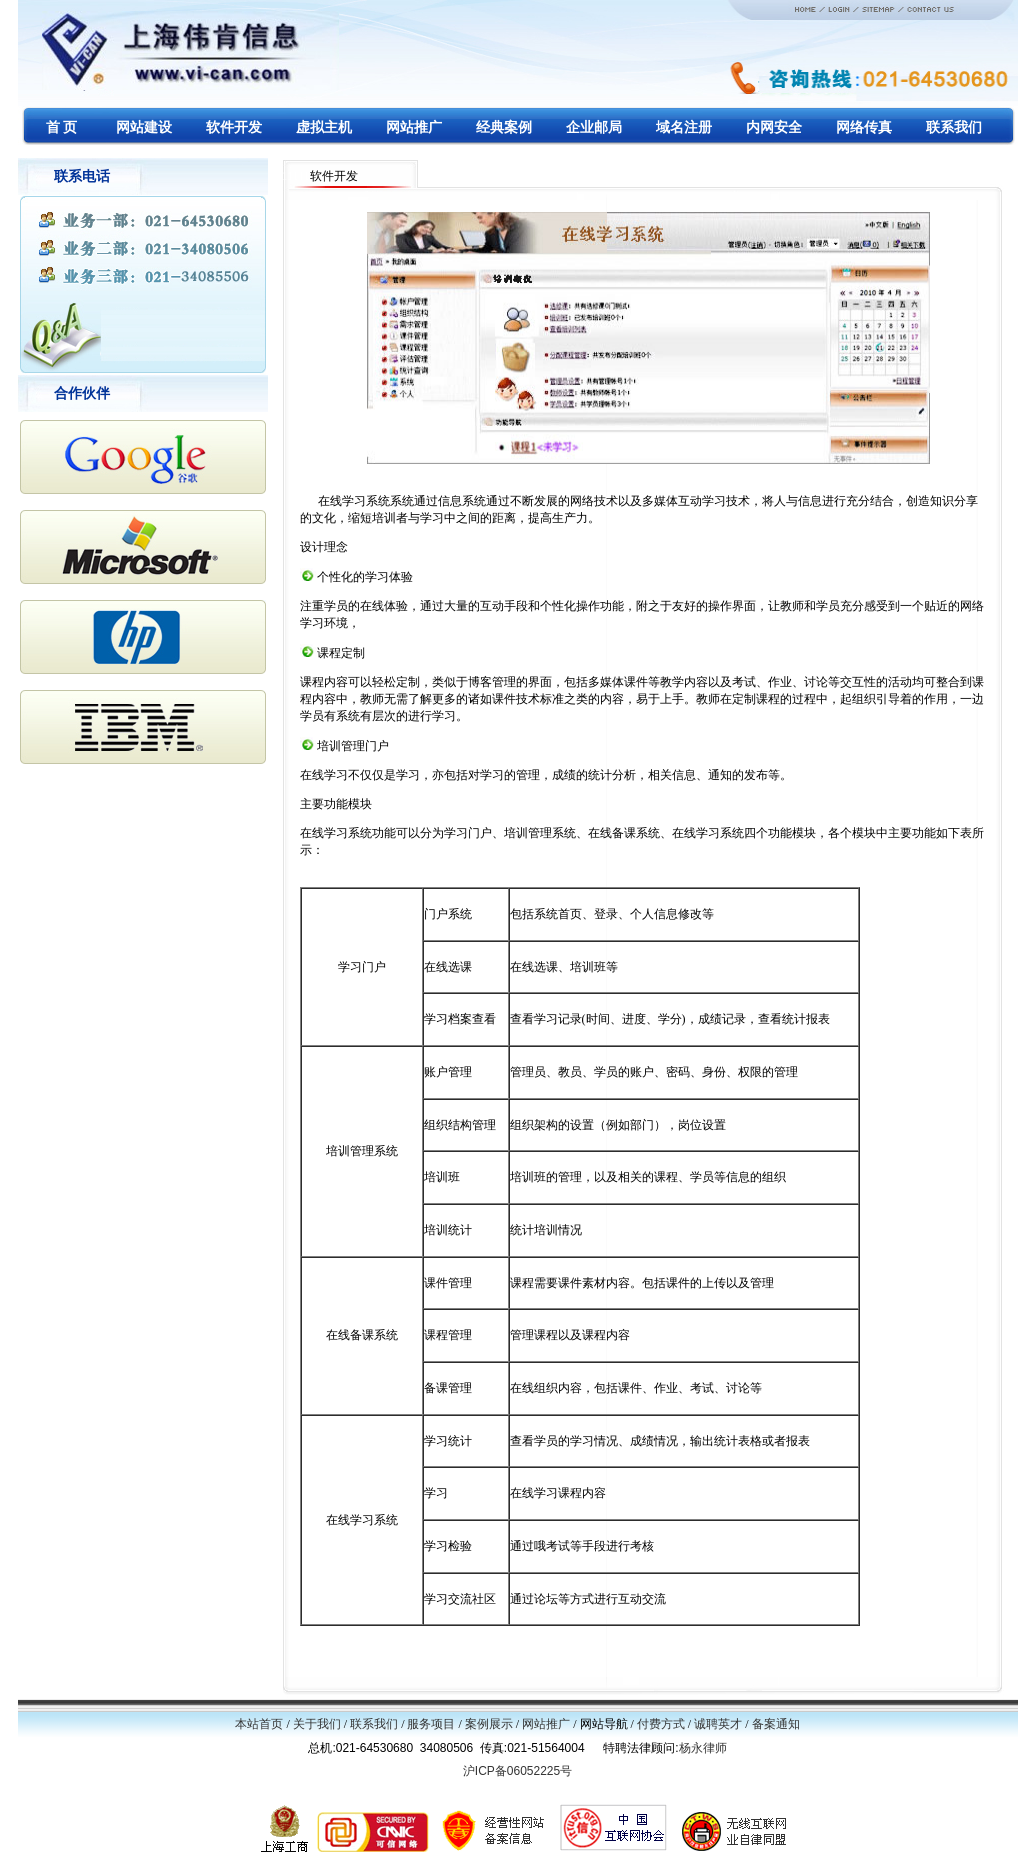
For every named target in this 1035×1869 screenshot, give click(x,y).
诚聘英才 (718, 1724)
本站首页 (259, 1724)
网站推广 (546, 1724)
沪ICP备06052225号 (517, 1771)
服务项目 (431, 1724)
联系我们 (374, 1724)
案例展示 (489, 1724)
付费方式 (661, 1724)
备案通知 (776, 1724)
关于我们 (317, 1724)
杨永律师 (703, 1748)
